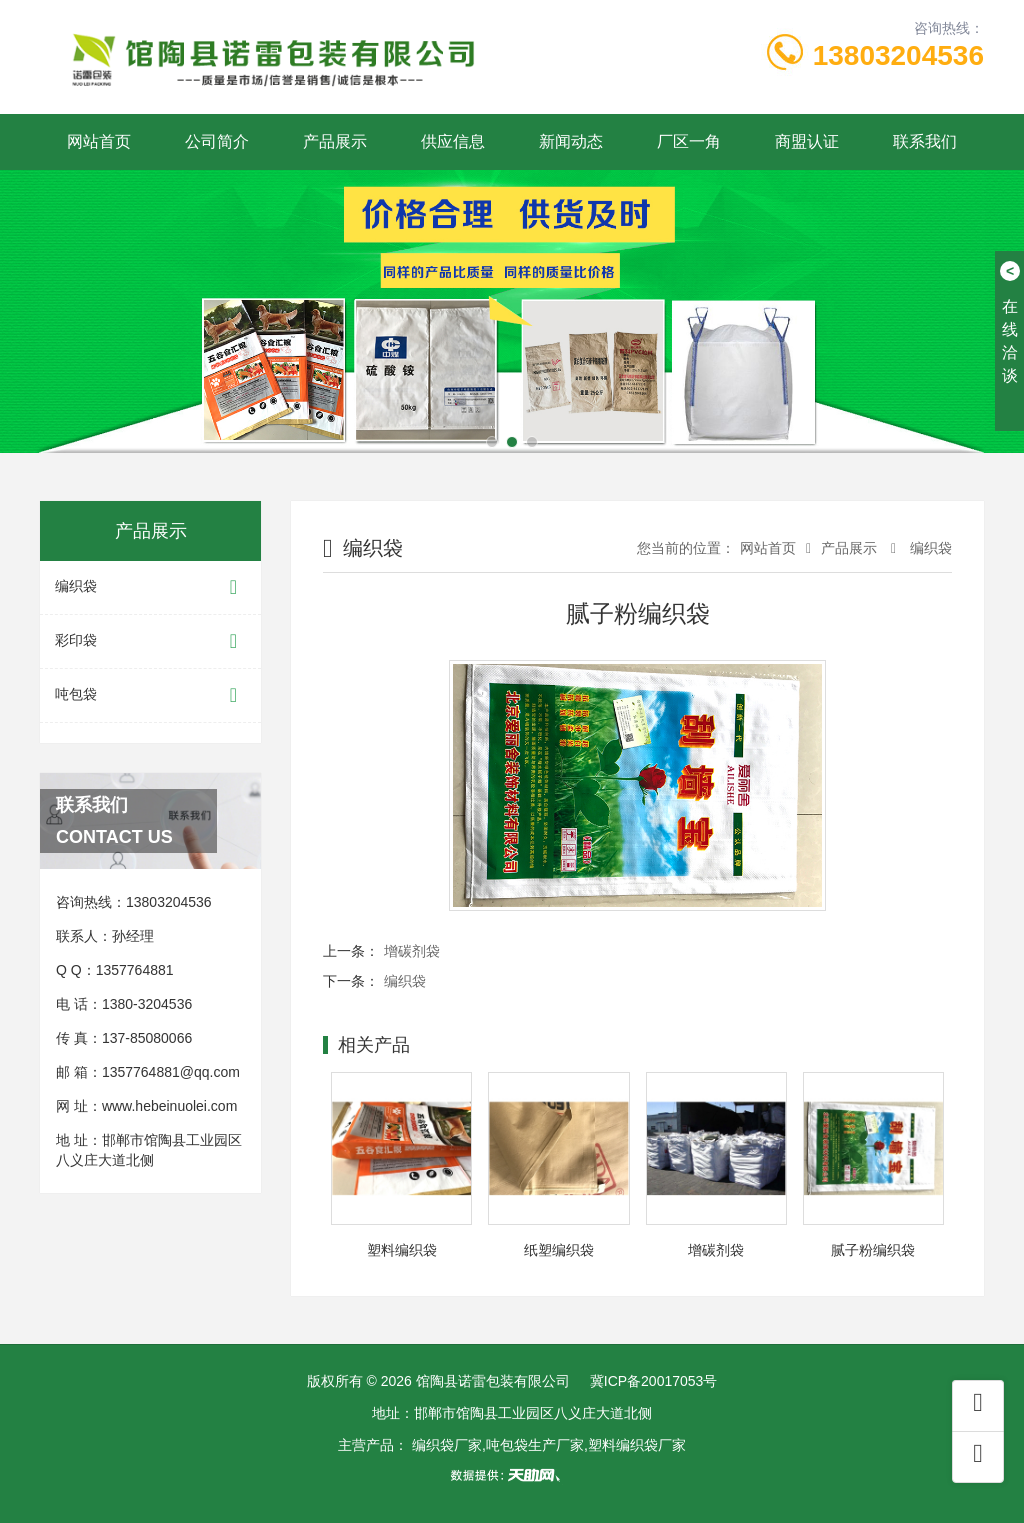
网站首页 (99, 141)
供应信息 (453, 141)
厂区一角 (689, 141)
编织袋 (150, 587)
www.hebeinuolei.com (169, 1106)
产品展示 (335, 141)
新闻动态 (571, 141)
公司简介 (217, 141)
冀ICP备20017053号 (654, 1381)
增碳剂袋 (412, 951)
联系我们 (925, 141)
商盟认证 (807, 141)
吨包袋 (150, 695)
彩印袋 (150, 641)
